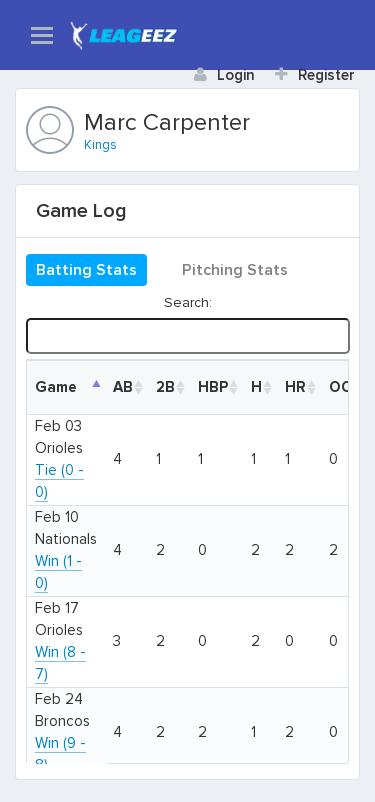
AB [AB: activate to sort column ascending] (123, 387)
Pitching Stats (235, 270)
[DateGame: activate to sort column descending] (66, 387)
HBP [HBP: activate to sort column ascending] (213, 387)
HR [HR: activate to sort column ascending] (295, 387)
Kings (100, 145)
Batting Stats (86, 270)
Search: (187, 324)
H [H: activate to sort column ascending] (256, 387)
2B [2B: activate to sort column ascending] (165, 387)
